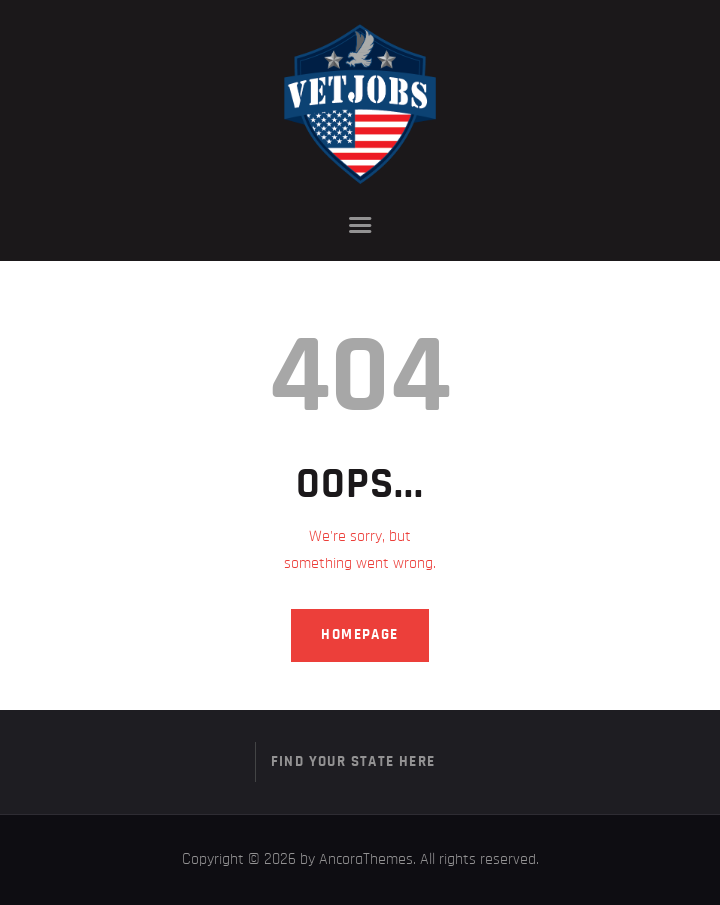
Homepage (359, 634)
